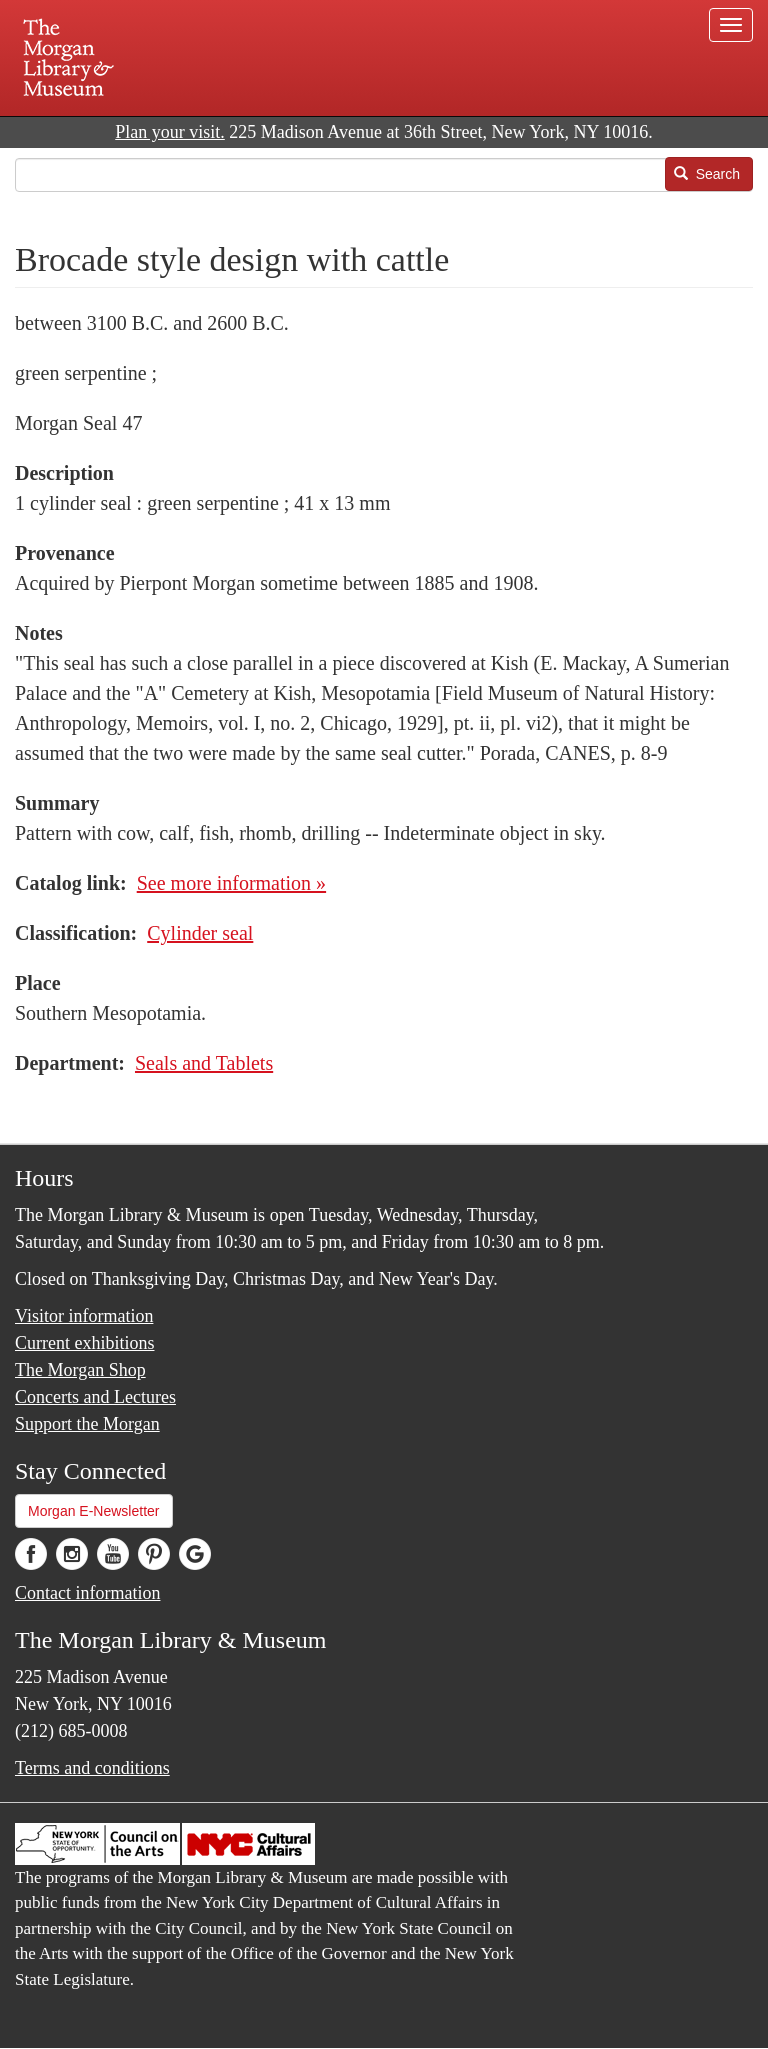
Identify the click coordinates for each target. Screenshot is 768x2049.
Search (707, 174)
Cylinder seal (200, 933)
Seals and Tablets (204, 1063)
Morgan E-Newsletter (94, 1511)
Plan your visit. (170, 132)
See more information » (231, 883)
